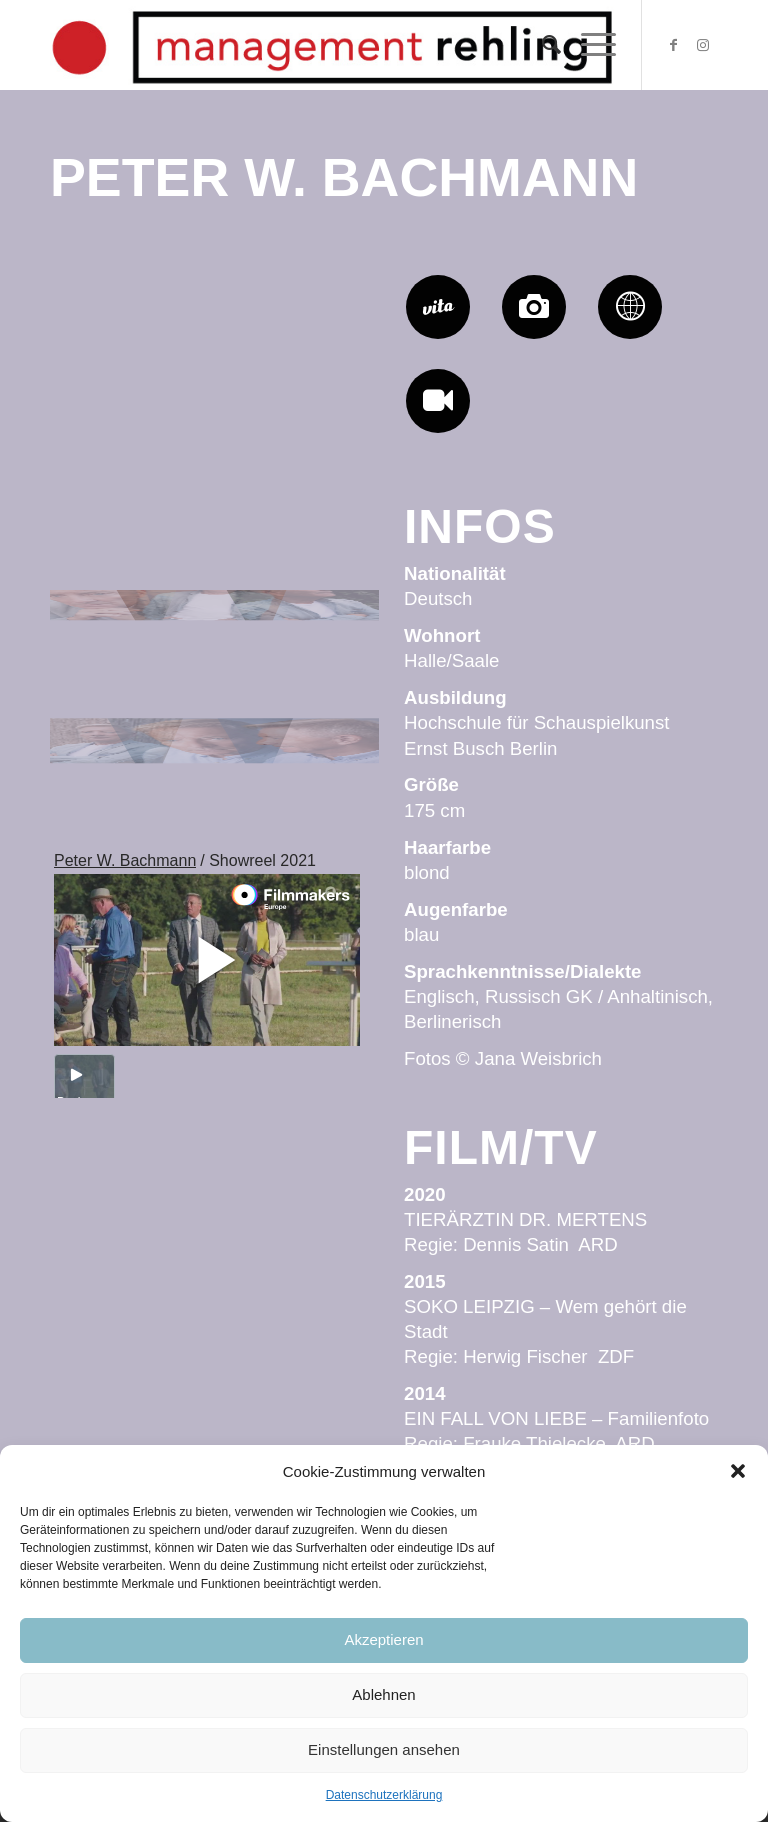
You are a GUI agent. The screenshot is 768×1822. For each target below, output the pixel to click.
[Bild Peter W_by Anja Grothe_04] (105, 489)
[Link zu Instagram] (703, 45)
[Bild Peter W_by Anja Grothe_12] (325, 775)
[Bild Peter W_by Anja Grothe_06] (325, 489)
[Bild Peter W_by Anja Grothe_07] (215, 775)
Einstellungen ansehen (384, 1749)
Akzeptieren (383, 1639)
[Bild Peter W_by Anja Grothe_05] (215, 346)
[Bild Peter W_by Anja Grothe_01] (325, 346)
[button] (738, 1471)
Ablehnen (383, 1694)
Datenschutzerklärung (384, 1795)
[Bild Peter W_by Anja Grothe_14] (105, 632)
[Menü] (588, 45)
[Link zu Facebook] (673, 45)
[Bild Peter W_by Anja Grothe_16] (325, 632)
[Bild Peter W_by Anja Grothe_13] (105, 775)
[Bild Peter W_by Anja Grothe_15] (215, 632)
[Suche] (541, 45)
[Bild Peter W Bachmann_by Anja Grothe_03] (105, 346)
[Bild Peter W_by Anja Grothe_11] (215, 489)
